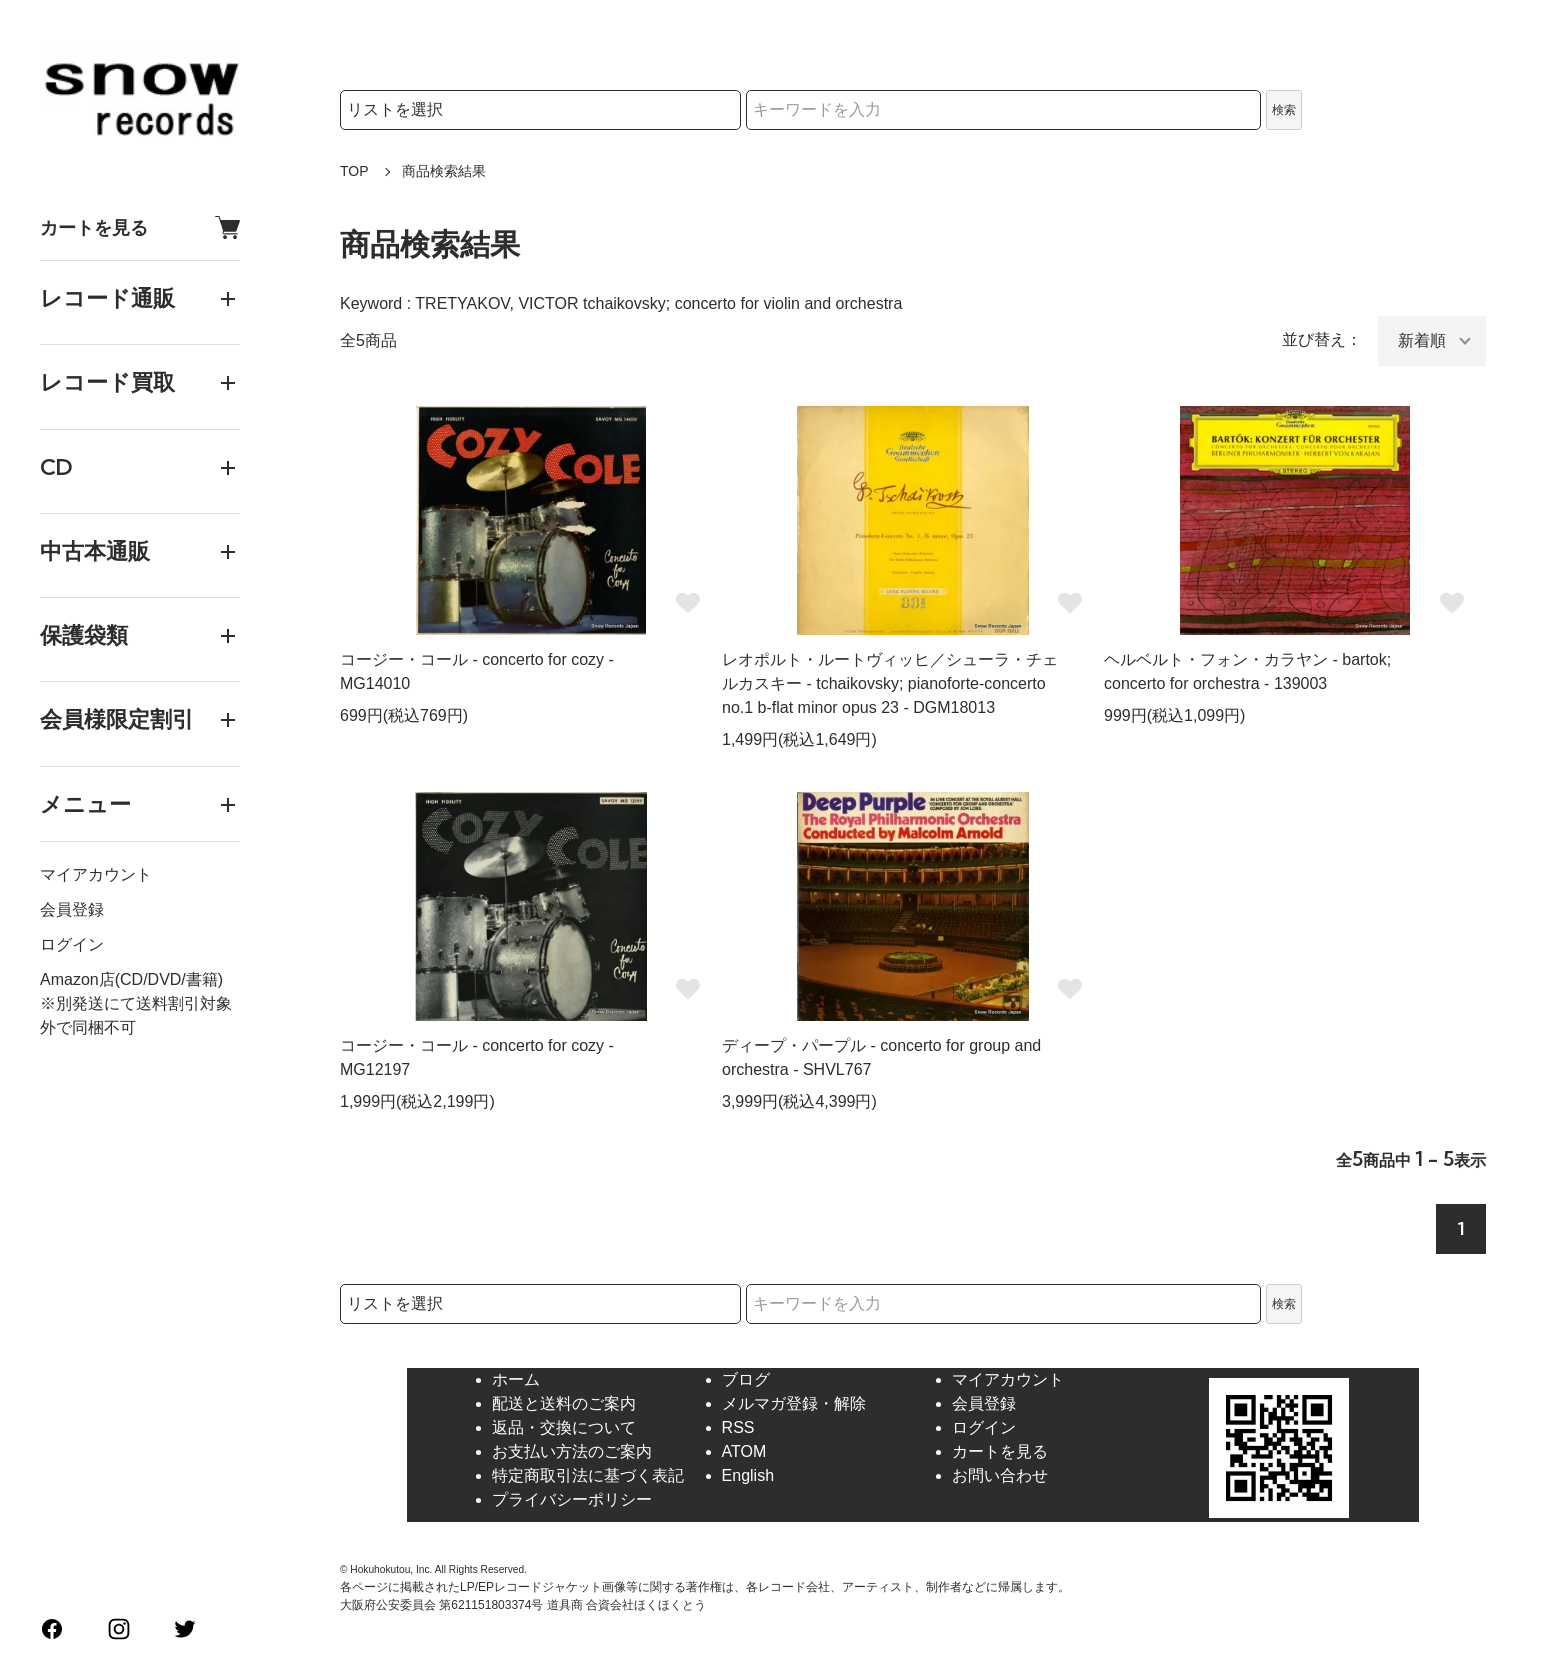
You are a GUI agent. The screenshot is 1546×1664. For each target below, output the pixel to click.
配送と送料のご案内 (564, 1403)
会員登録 (72, 909)
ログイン (72, 944)
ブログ (746, 1379)
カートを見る (140, 227)
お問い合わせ (1000, 1475)
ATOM (744, 1451)
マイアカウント (96, 874)
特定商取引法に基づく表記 (588, 1475)
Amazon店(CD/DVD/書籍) (131, 979)
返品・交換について (564, 1427)
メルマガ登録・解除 (794, 1403)
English (748, 1475)
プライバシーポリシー (572, 1499)
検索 (1284, 110)
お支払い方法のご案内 (572, 1451)
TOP (354, 171)
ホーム (516, 1379)
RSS (738, 1427)
